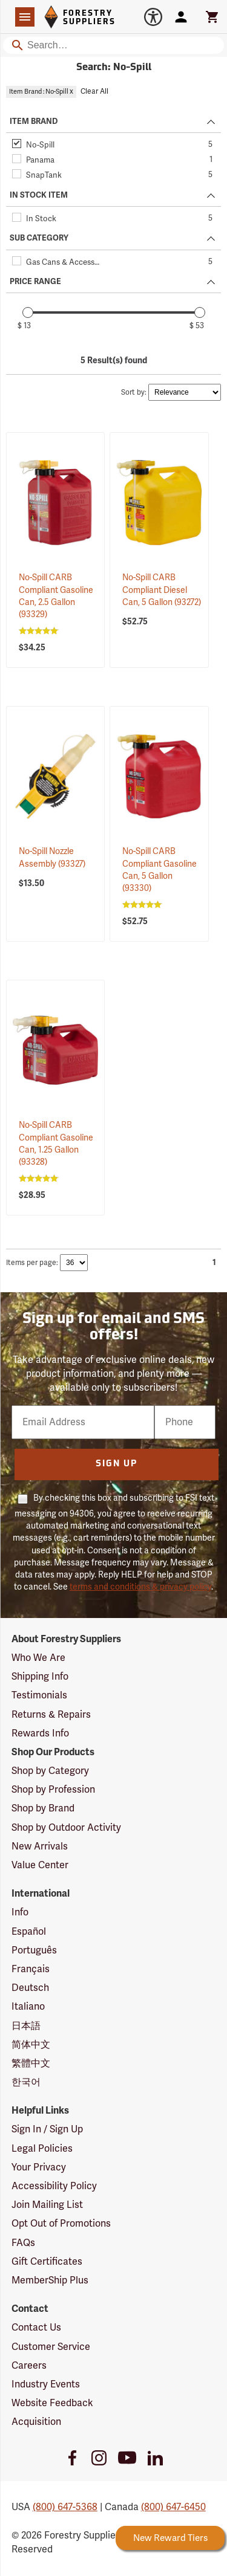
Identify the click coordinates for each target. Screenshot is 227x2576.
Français (31, 1969)
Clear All (94, 91)
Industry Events (46, 2384)
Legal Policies (42, 2149)
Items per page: (32, 1262)
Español (29, 1932)
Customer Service (51, 2347)
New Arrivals (40, 1846)
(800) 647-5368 (65, 2507)
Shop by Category (50, 1771)
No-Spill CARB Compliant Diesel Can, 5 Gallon (161, 589)
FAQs (23, 2243)
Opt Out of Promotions (61, 2224)
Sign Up (116, 1464)
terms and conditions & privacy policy (140, 1587)
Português (34, 1950)
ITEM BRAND (34, 121)
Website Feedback (52, 2403)
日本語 (26, 2026)
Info (20, 1912)
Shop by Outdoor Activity (66, 1828)
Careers (29, 2366)
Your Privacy (39, 2167)
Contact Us (36, 2328)
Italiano (28, 2007)
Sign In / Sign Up (47, 2129)
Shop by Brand (43, 1808)
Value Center (40, 1865)
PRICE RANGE (35, 281)
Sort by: (133, 392)
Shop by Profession (53, 1790)
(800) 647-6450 (173, 2507)
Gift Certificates (47, 2262)
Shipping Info (40, 1677)
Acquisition (36, 2422)
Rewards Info (40, 1733)
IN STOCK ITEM (39, 195)
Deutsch (30, 1988)
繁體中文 (31, 2063)
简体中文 (31, 2045)
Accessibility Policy (54, 2186)
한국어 (26, 2082)
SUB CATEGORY (39, 238)
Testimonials (39, 1695)
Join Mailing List (47, 2205)
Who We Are (38, 1658)
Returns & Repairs (51, 1715)
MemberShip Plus (50, 2280)
